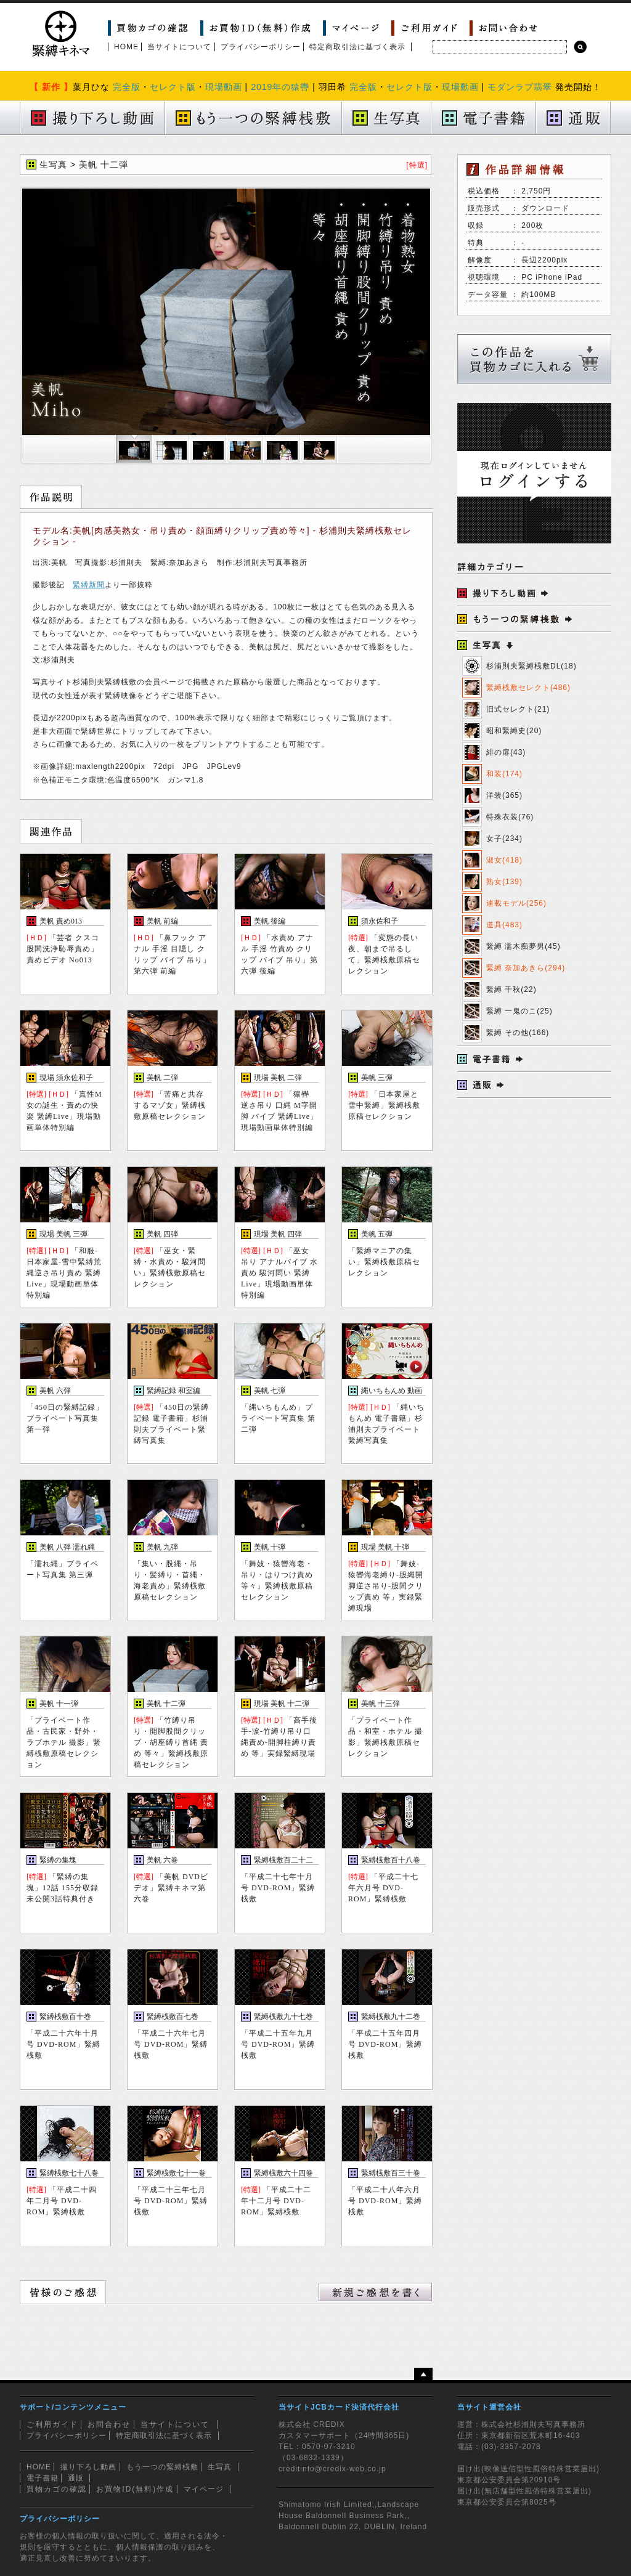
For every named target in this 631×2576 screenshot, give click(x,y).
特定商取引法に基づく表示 (357, 47)
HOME (126, 47)
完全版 (126, 87)
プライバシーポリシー (261, 47)
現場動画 (223, 87)
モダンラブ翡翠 (519, 87)
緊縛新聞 (89, 584)
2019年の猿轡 (280, 87)
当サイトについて (179, 47)
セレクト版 (173, 87)
